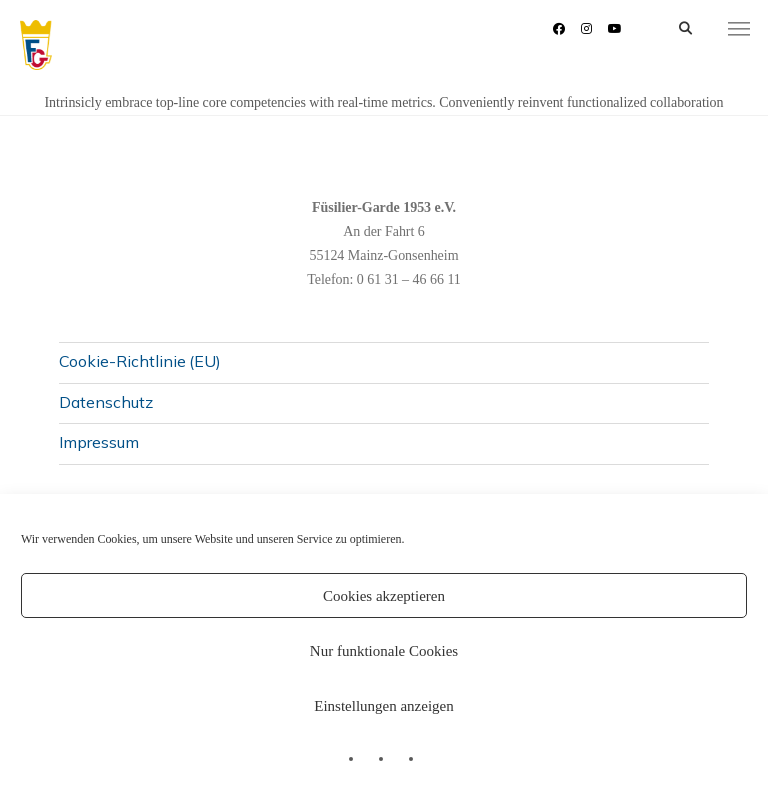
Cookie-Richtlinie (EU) (140, 361)
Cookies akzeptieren (384, 596)
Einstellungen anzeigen (384, 706)
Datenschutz (106, 402)
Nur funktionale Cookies (384, 651)
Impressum (99, 442)
